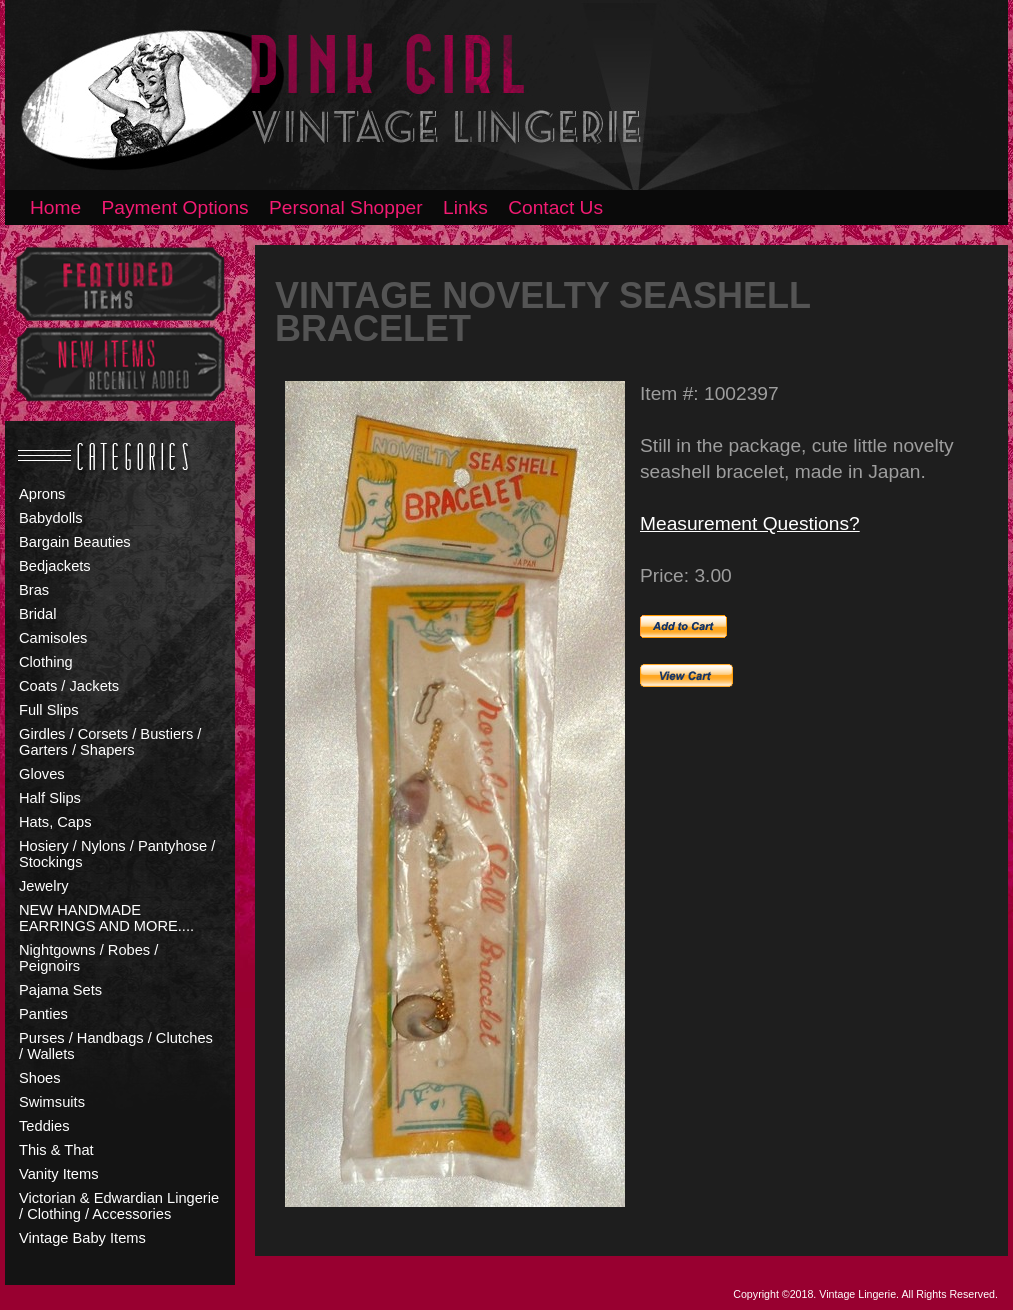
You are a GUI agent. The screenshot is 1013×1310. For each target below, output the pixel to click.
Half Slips (50, 798)
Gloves (42, 774)
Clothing (46, 662)
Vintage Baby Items (82, 1238)
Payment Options (175, 207)
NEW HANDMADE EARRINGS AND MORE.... (106, 918)
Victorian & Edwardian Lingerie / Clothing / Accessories (119, 1206)
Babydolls (51, 518)
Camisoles (53, 638)
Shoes (40, 1078)
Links (465, 207)
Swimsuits (52, 1102)
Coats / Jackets (69, 686)
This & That (56, 1150)
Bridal (37, 614)
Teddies (44, 1126)
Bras (34, 590)
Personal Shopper (346, 207)
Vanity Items (59, 1174)
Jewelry (44, 886)
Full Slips (48, 710)
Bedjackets (55, 566)
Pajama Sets (60, 990)
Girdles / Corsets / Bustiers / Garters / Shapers (110, 742)
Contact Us (555, 207)
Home (55, 207)
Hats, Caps (55, 822)
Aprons (42, 494)
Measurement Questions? (750, 523)
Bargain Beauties (75, 542)
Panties (43, 1014)
